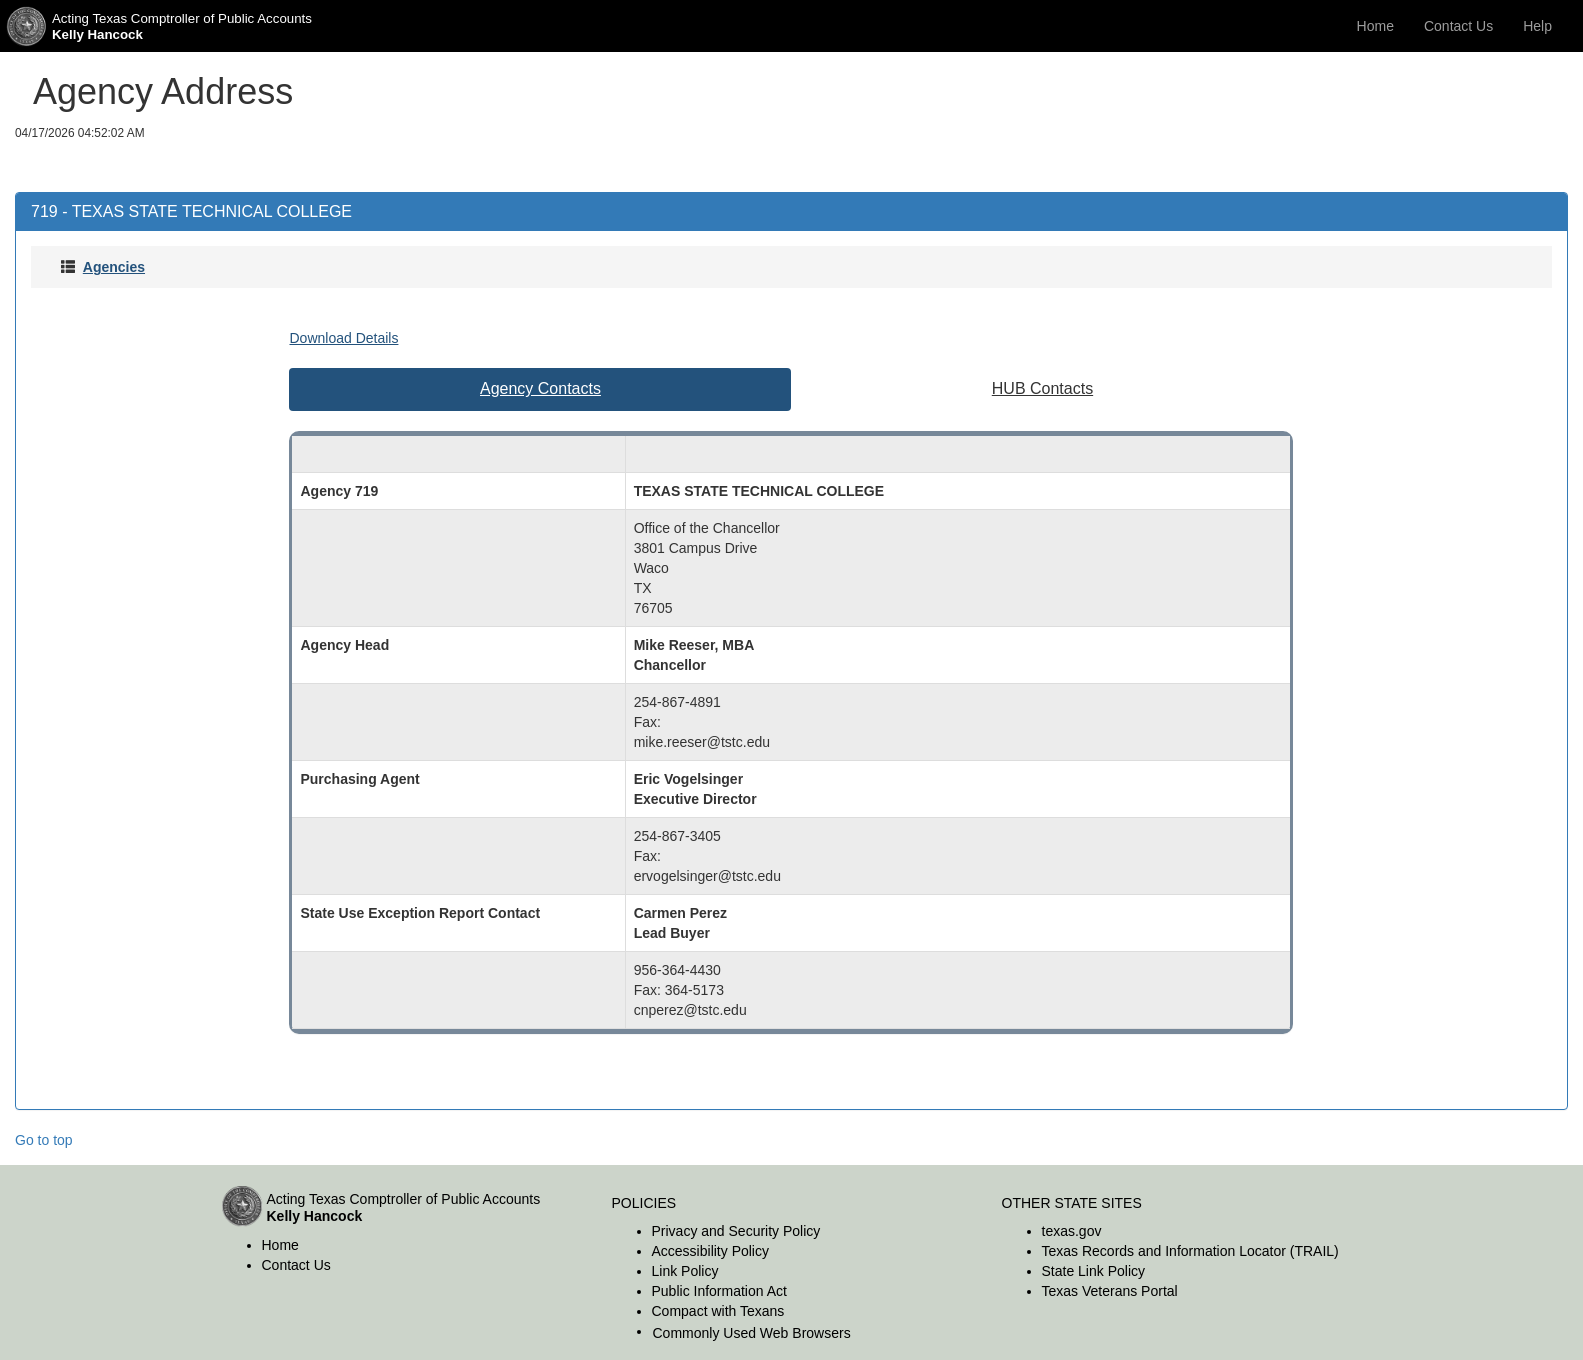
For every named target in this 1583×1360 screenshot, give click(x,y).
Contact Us (1458, 26)
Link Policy (685, 1271)
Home (1375, 26)
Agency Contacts (540, 388)
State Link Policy (1094, 1271)
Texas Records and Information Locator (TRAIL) (1190, 1251)
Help (1537, 26)
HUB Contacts (1042, 388)
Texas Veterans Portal (1110, 1291)
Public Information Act (719, 1291)
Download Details (343, 338)
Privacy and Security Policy (736, 1231)
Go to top (44, 1140)
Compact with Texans (718, 1311)
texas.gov (1072, 1231)
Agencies (114, 267)
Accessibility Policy (710, 1251)
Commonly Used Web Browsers (752, 1333)
